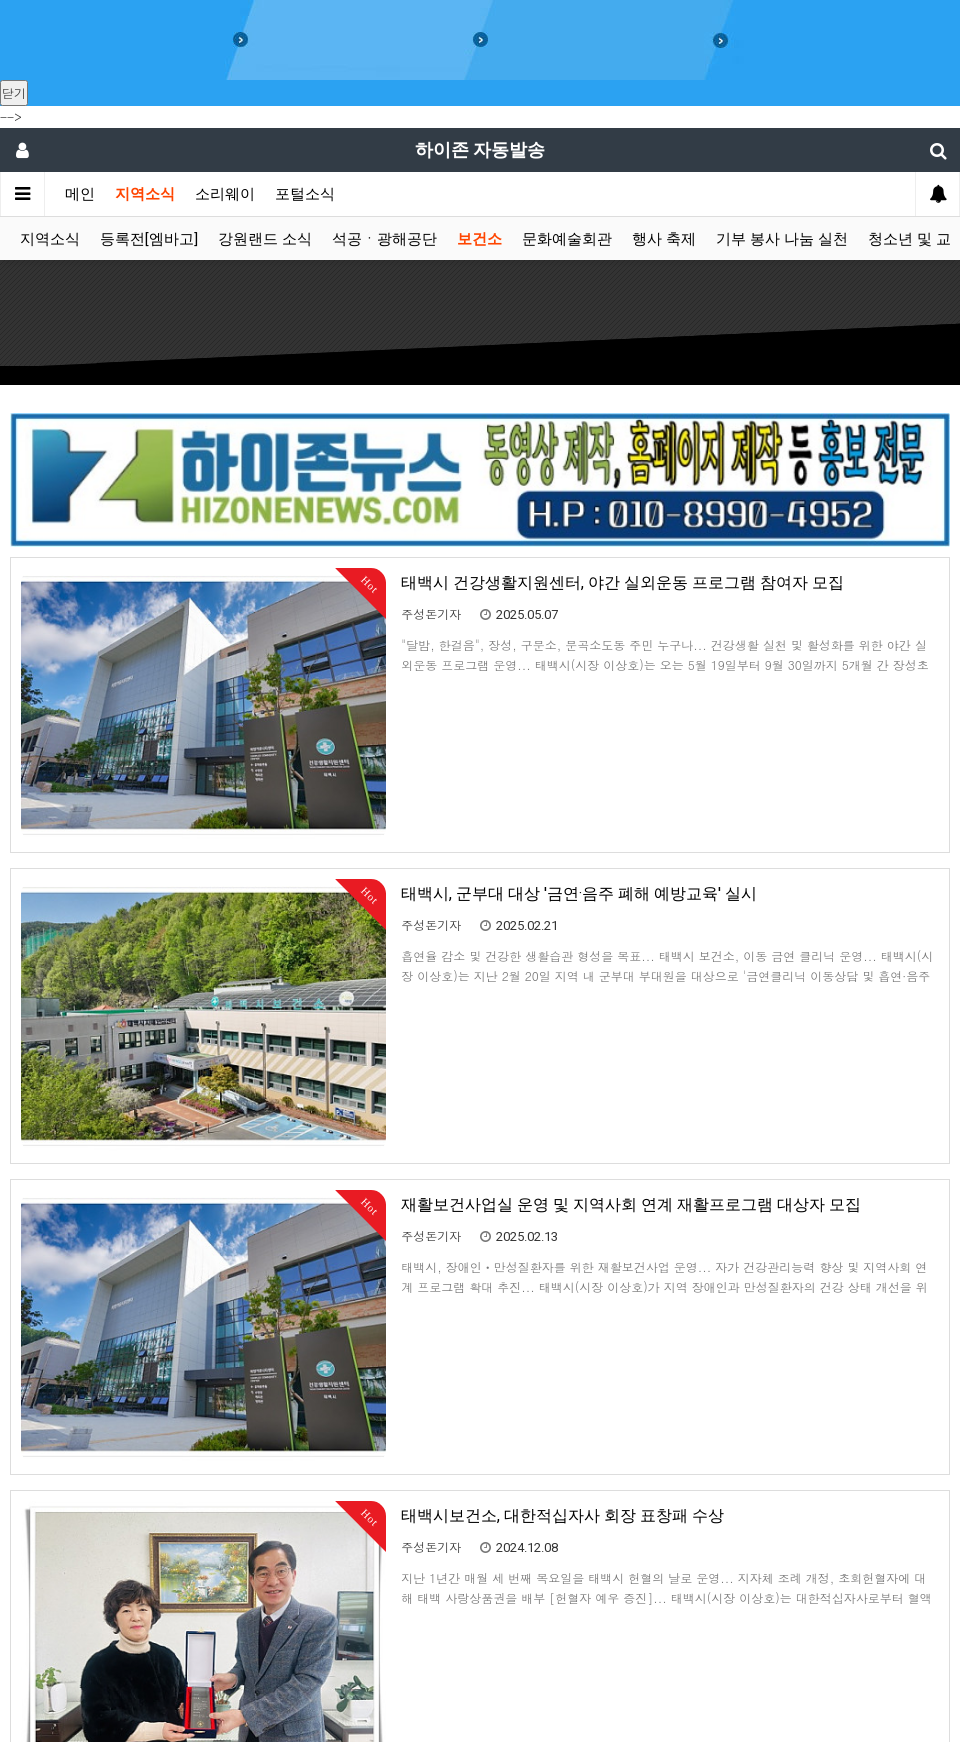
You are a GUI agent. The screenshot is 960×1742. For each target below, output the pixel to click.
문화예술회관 (567, 239)
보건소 (479, 239)
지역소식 (145, 194)
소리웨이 (225, 194)
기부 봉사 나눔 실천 (782, 239)
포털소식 (305, 194)
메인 (80, 194)
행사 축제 (664, 239)
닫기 (14, 92)
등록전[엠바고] (149, 239)
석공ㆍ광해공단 (384, 239)
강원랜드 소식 (265, 239)
